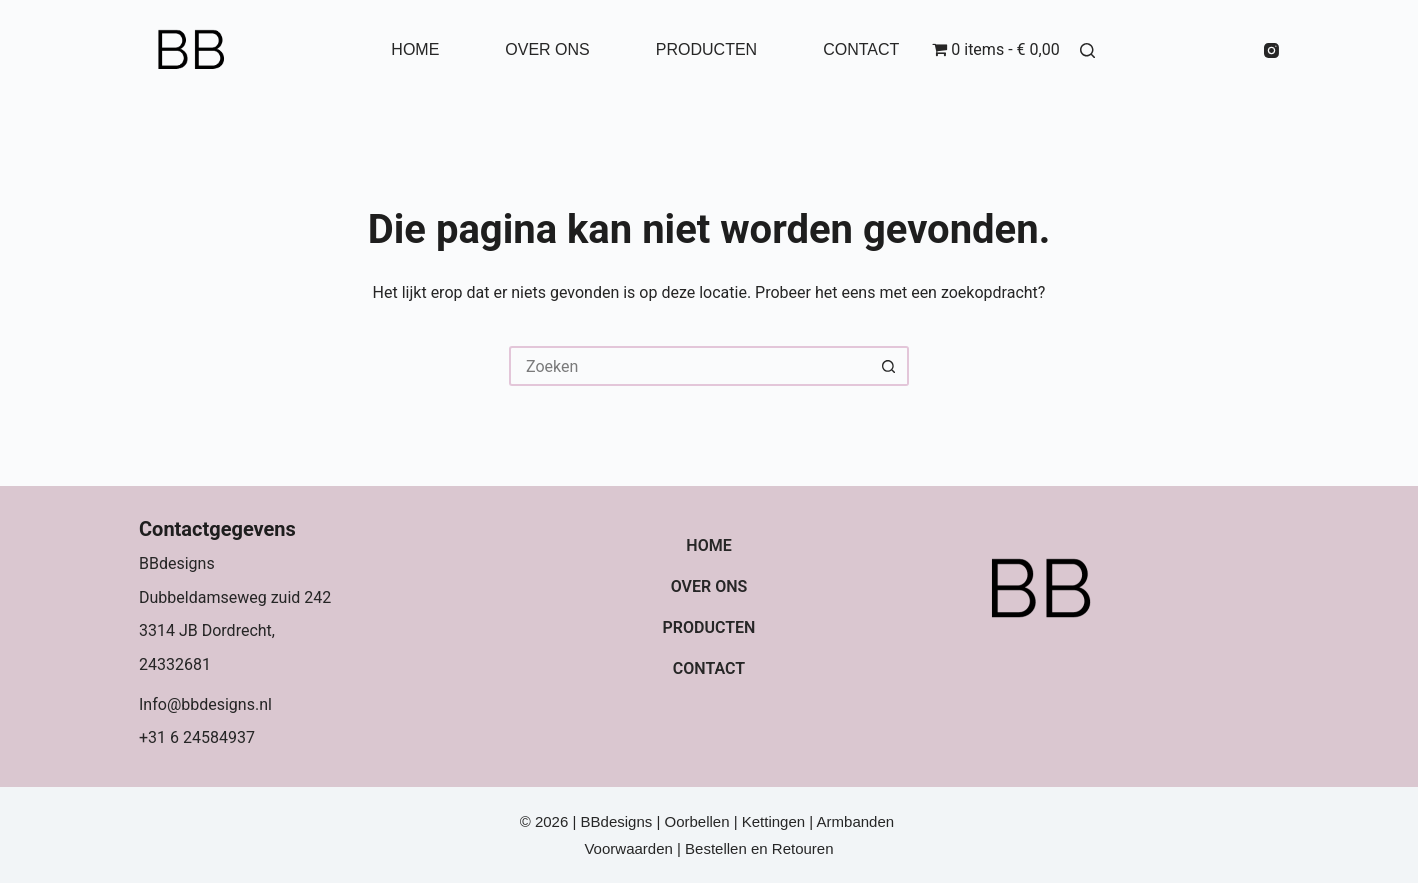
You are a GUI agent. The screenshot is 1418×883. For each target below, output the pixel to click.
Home (415, 49)
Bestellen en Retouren (759, 848)
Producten (706, 49)
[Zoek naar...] (689, 366)
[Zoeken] (1087, 50)
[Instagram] (1271, 50)
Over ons (547, 49)
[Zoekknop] (889, 366)
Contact (861, 49)
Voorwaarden (630, 848)
